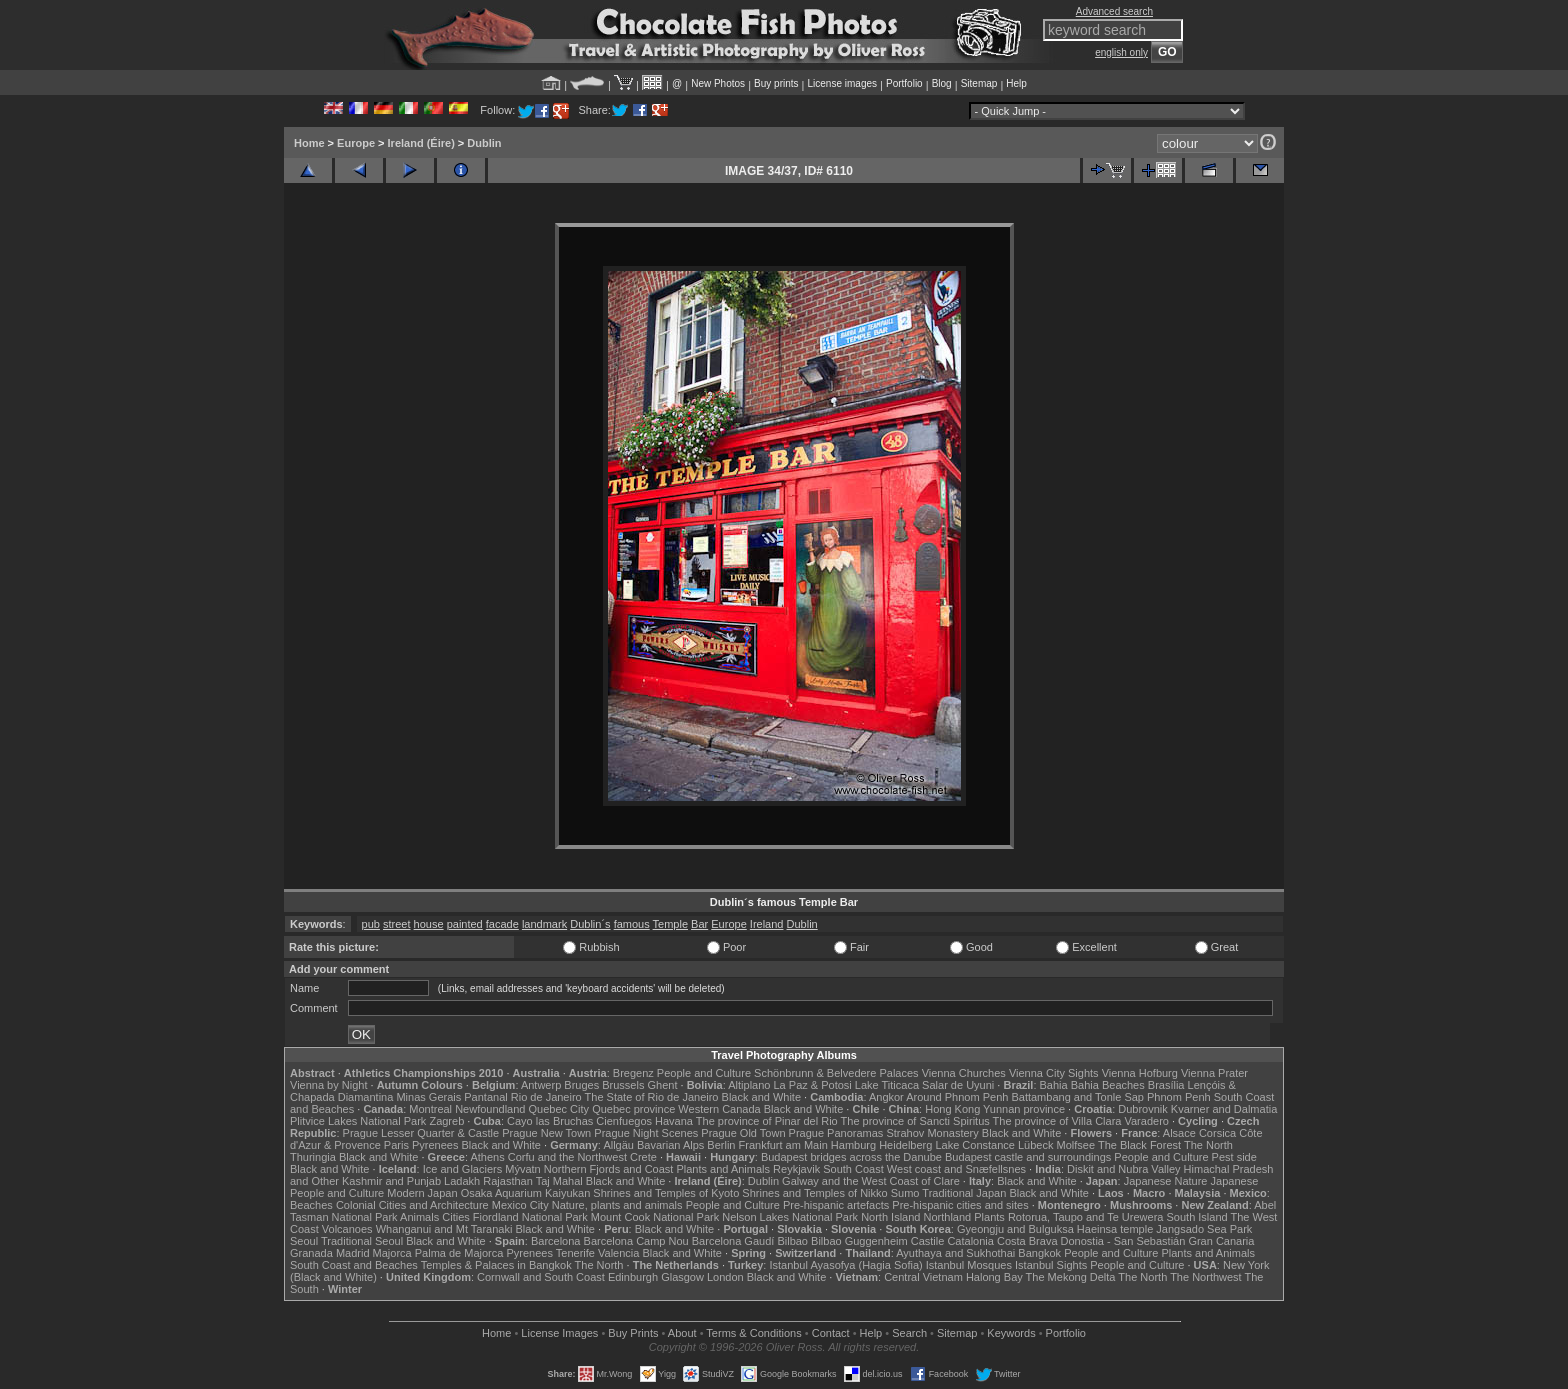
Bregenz (633, 1073)
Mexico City (520, 1205)
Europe (356, 143)
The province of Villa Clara (1057, 1121)
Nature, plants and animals (617, 1205)
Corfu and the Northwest (567, 1157)
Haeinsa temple (1115, 1229)
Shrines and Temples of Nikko (814, 1193)
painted (465, 924)
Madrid (353, 1253)
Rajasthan (508, 1181)
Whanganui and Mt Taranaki (444, 1229)
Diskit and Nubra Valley (1124, 1169)
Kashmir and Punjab (391, 1181)
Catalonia (970, 1241)
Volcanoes (347, 1229)
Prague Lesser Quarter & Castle (421, 1133)
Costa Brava (1027, 1241)
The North (1208, 1145)
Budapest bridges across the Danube (851, 1157)
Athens (487, 1157)
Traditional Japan (964, 1193)
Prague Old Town (743, 1133)
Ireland (767, 924)
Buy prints (776, 83)
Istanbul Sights (1051, 1265)
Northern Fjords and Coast (609, 1169)
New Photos (718, 83)
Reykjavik (796, 1169)
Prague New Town (546, 1133)
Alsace (1179, 1133)
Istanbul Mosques (969, 1265)
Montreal (430, 1109)
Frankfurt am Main (783, 1145)
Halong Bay (994, 1277)
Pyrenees (435, 1145)
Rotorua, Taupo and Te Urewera (1086, 1217)
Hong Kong (952, 1109)
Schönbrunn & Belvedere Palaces (836, 1073)
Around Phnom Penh (957, 1097)
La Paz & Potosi (813, 1085)
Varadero (1146, 1121)
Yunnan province (1024, 1109)
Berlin (721, 1145)
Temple (670, 924)
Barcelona (556, 1241)
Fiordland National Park (530, 1217)
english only (1121, 52)
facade (502, 924)
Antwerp (541, 1085)
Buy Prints (633, 1333)
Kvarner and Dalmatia (1224, 1109)
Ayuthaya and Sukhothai (955, 1253)
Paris (396, 1145)
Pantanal (485, 1097)
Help (1016, 83)
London (725, 1277)
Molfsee (1076, 1145)
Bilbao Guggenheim (859, 1241)
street (397, 924)
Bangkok (1039, 1253)
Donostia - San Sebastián (1123, 1241)
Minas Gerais (428, 1097)
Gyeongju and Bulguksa (1015, 1229)
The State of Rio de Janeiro (652, 1097)
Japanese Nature (1166, 1181)
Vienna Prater (1214, 1073)
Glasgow (682, 1277)
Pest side (1234, 1157)
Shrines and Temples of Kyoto (666, 1193)
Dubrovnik (1143, 1109)
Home (309, 143)
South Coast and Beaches (354, 1265)
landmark (544, 924)
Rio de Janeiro (546, 1097)
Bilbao (792, 1241)
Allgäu (618, 1145)
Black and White (761, 1097)
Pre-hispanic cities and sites (960, 1205)
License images (842, 83)
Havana (674, 1121)
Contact (831, 1333)
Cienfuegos (624, 1121)
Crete (643, 1157)
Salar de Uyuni (958, 1085)
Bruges (581, 1085)
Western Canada (719, 1109)
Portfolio (904, 83)
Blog (942, 83)
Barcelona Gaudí (733, 1241)
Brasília (1166, 1085)
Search (909, 1333)
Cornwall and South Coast (541, 1277)
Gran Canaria (1221, 1241)
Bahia (1054, 1085)
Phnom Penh (1179, 1097)
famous (632, 924)
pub (371, 924)
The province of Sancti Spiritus (915, 1121)
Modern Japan (422, 1193)
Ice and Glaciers (462, 1169)
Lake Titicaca (887, 1085)
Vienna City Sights (1054, 1073)
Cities (456, 1217)
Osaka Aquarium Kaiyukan (526, 1193)
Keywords (1011, 1333)
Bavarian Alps (670, 1145)
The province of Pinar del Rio (767, 1121)
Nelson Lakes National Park (790, 1217)
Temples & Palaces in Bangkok (496, 1265)
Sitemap (979, 83)
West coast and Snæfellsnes (956, 1169)
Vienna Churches (964, 1073)
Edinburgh (633, 1277)
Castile (928, 1241)
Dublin (484, 143)
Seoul (304, 1241)
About (682, 1333)
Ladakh (462, 1181)
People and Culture (704, 1073)
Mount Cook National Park (655, 1217)
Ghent (663, 1085)
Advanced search (1114, 11)
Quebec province (633, 1109)
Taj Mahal (559, 1181)
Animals (419, 1217)
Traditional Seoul (362, 1241)
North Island (890, 1217)
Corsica (1217, 1133)
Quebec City (559, 1109)
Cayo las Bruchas (550, 1121)
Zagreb (446, 1121)
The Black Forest (1139, 1145)
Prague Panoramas (836, 1133)
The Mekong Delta (1071, 1277)
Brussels (623, 1085)
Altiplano (749, 1085)
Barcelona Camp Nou (636, 1241)
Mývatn (522, 1169)
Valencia (618, 1253)
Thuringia (313, 1157)
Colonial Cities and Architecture (412, 1205)
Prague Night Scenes (646, 1133)
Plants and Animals (723, 1169)
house (429, 924)
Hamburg (853, 1145)
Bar (699, 924)
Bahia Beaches (1108, 1085)
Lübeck (1035, 1145)
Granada (311, 1253)
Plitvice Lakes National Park (358, 1121)
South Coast (853, 1169)
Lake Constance (975, 1145)
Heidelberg (905, 1145)
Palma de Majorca (459, 1253)
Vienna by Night (328, 1085)
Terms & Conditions (753, 1333)
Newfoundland (490, 1109)
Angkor (886, 1097)
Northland (948, 1217)
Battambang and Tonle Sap (1077, 1097)
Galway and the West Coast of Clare (871, 1181)
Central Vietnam (923, 1277)
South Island (1197, 1217)
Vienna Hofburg (1140, 1073)
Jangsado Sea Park (1204, 1229)
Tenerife (575, 1253)
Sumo (905, 1193)
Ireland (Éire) (421, 143)
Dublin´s (590, 924)
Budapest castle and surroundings (1028, 1157)
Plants (989, 1217)
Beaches (311, 1205)
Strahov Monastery (932, 1133)
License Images (559, 1333)
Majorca (392, 1253)
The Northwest (1206, 1277)
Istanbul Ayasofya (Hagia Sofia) (845, 1265)
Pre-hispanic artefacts (836, 1205)
